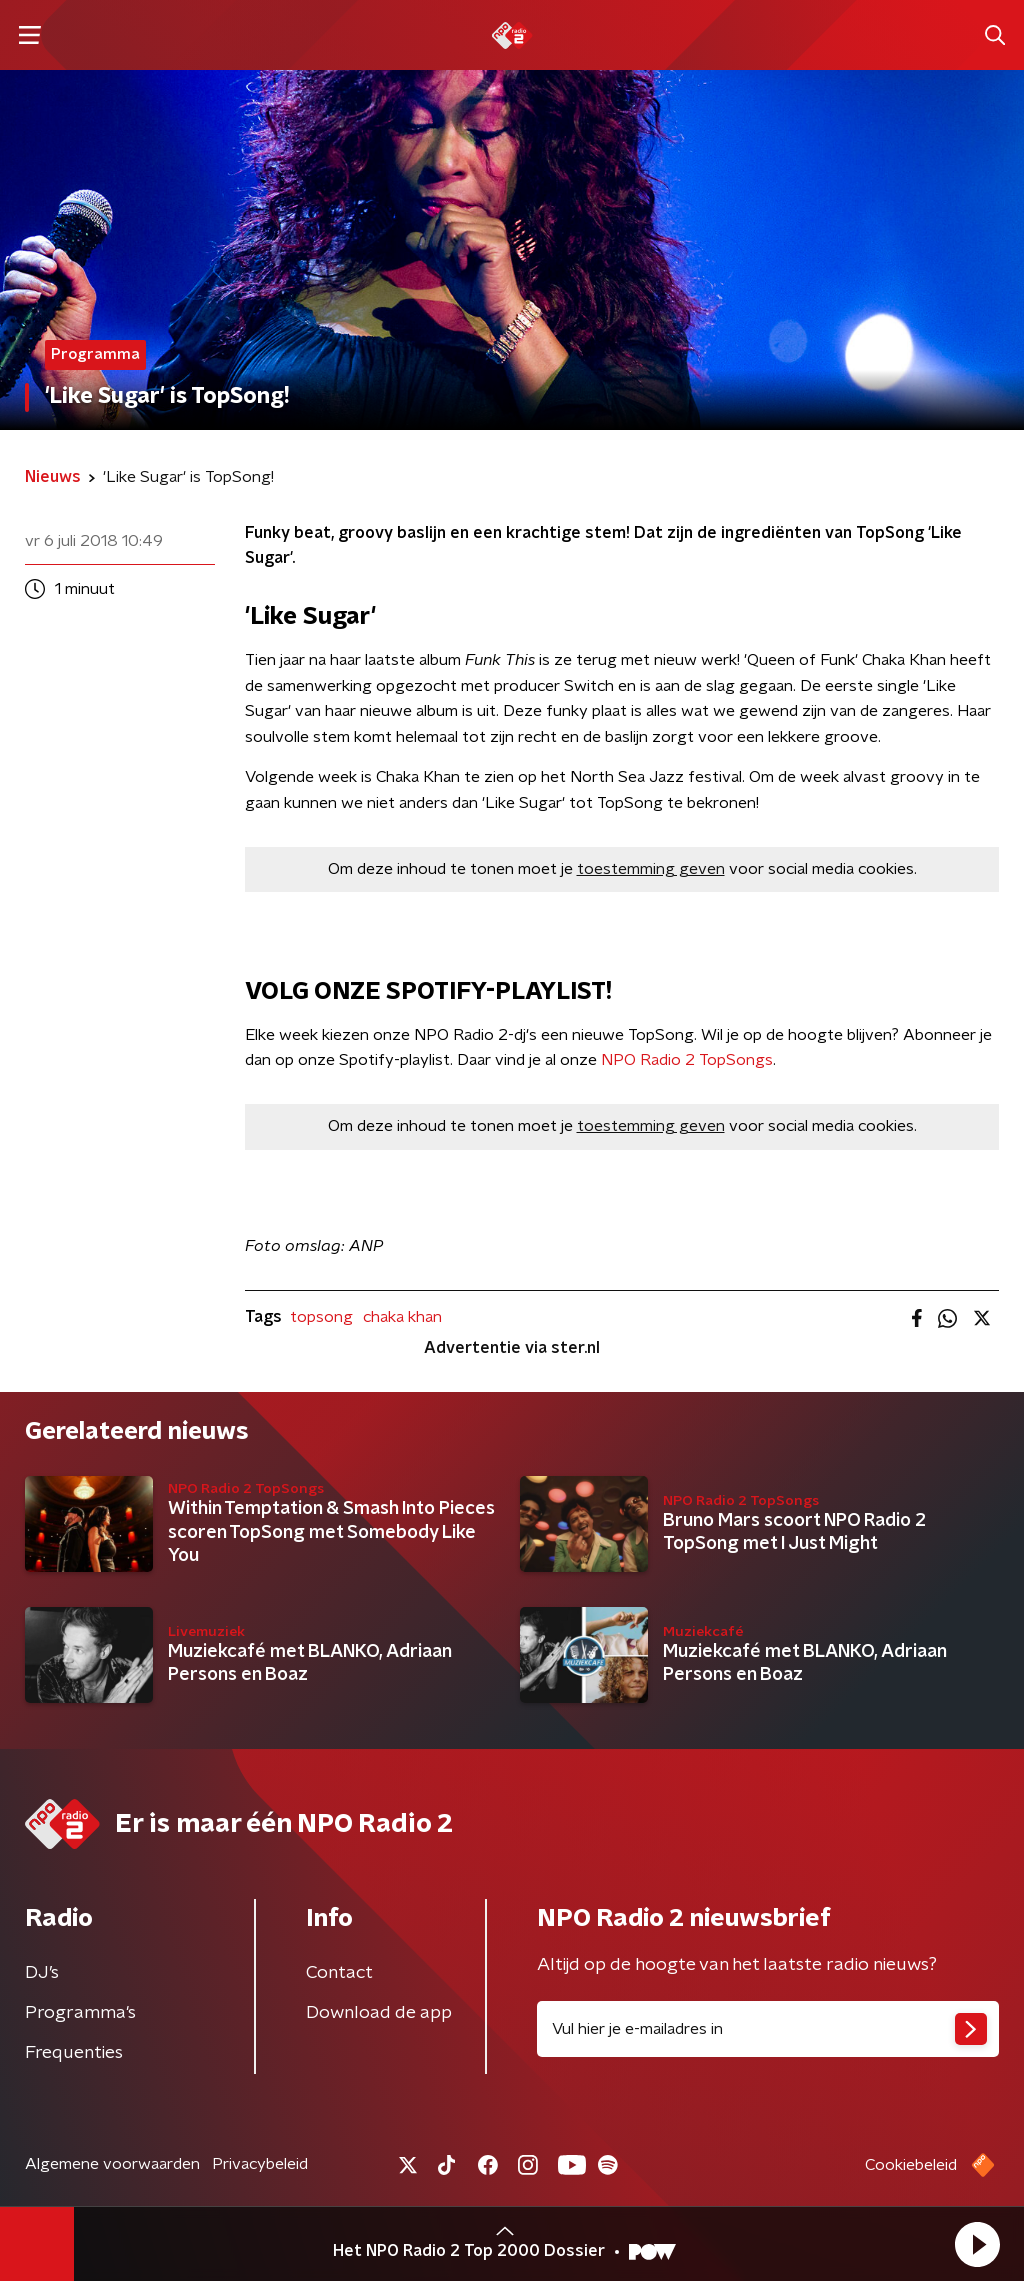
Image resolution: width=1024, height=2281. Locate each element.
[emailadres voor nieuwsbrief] (768, 2029)
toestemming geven (651, 869)
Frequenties (74, 2053)
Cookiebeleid (911, 2165)
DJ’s (42, 1973)
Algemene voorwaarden (112, 2164)
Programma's (80, 2013)
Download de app (379, 2013)
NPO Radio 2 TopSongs (687, 1060)
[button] (977, 2244)
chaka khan (402, 1317)
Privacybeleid (260, 2164)
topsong (321, 1317)
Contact (339, 1973)
